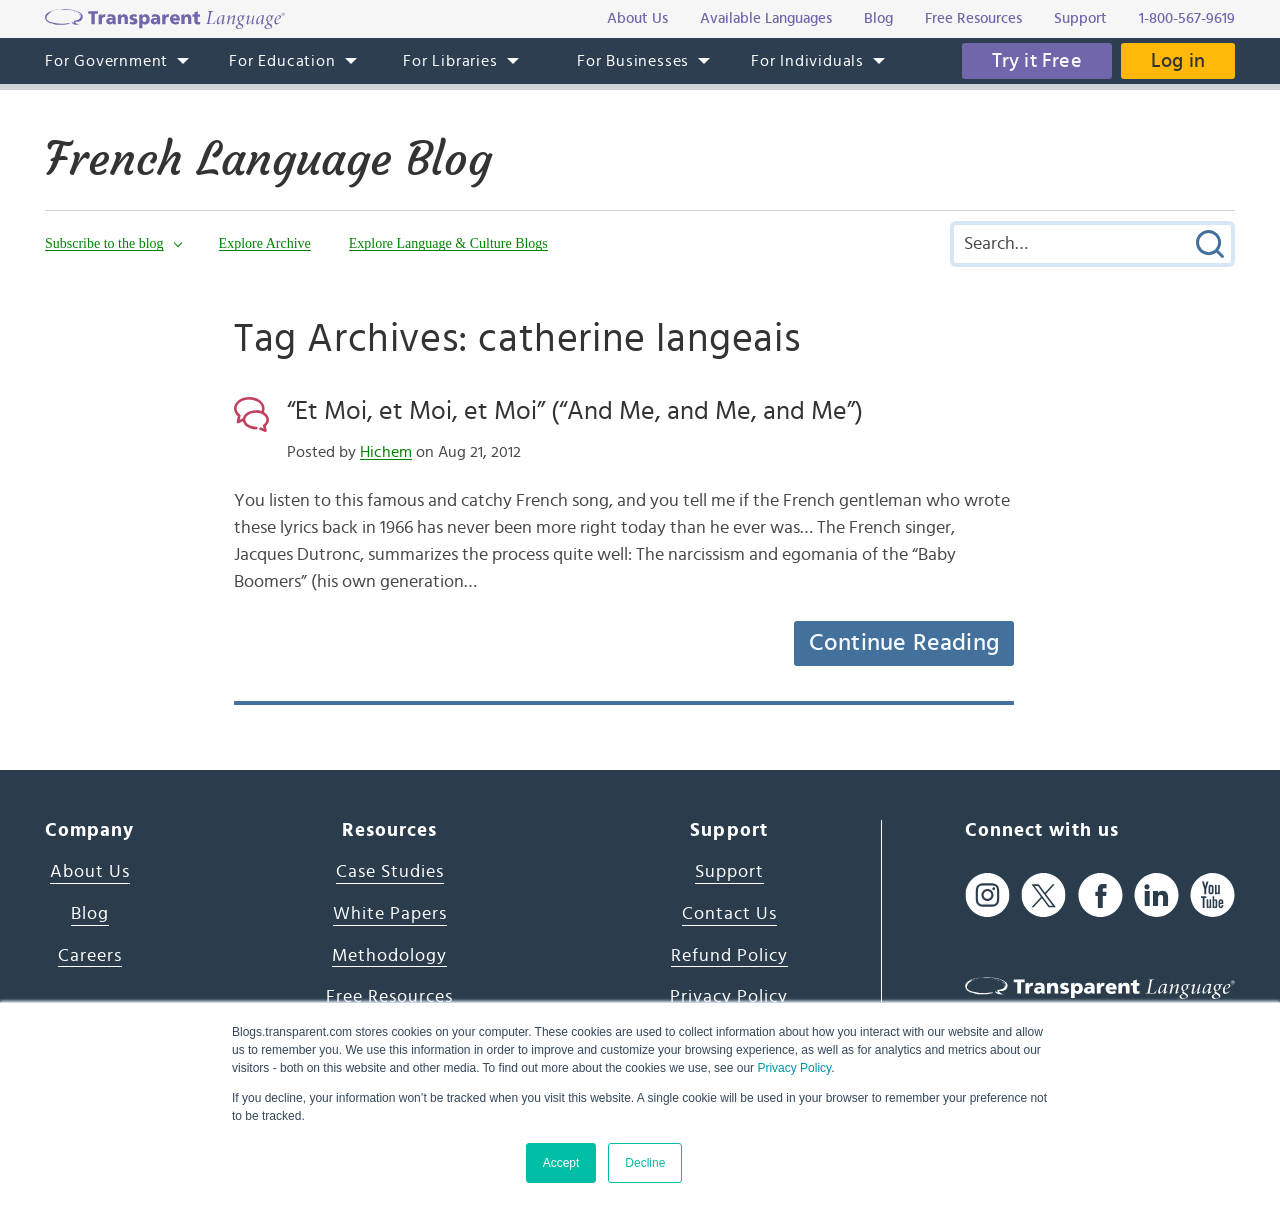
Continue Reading (904, 643)
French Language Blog (268, 159)
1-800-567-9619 (1187, 18)
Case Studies (390, 872)
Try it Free (1037, 61)
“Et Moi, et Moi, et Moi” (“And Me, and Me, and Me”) (575, 411)
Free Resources (389, 997)
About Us (90, 872)
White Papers (390, 914)
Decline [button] (645, 1163)
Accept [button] (561, 1163)
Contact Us (729, 914)
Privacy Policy (794, 1068)
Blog (90, 914)
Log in (1178, 61)
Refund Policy (729, 956)
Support (729, 872)
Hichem (386, 452)
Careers (90, 956)
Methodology (389, 956)
